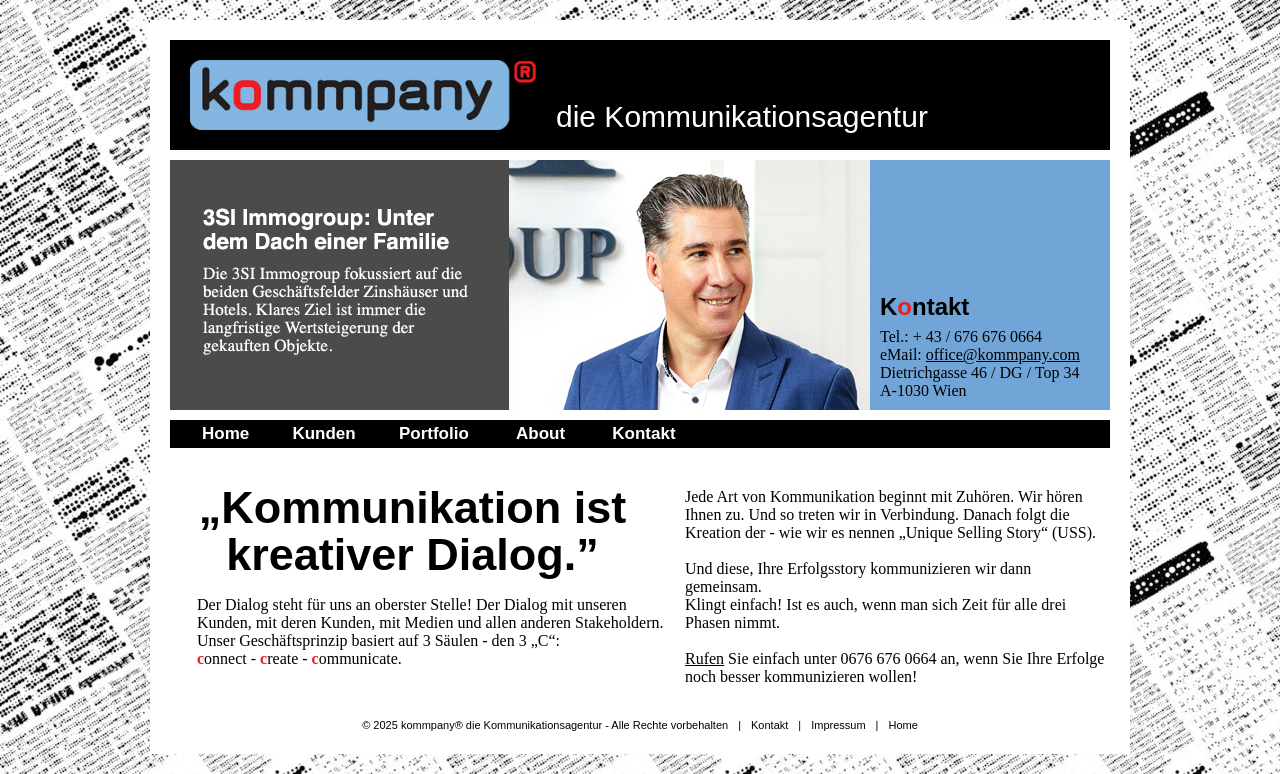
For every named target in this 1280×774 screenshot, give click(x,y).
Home (225, 433)
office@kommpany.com (1003, 354)
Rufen (704, 658)
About (540, 433)
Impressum (838, 725)
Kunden (323, 433)
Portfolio (434, 433)
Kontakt (643, 433)
